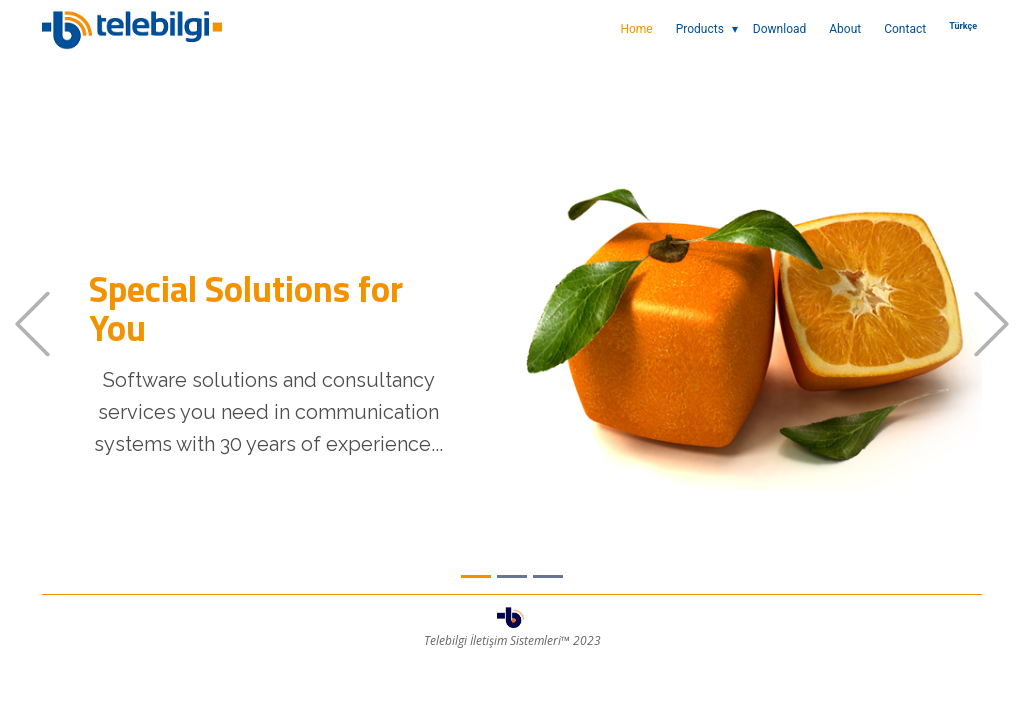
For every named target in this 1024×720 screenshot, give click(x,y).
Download (779, 29)
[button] (32, 324)
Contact (905, 29)
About (845, 29)
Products (700, 29)
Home (636, 29)
